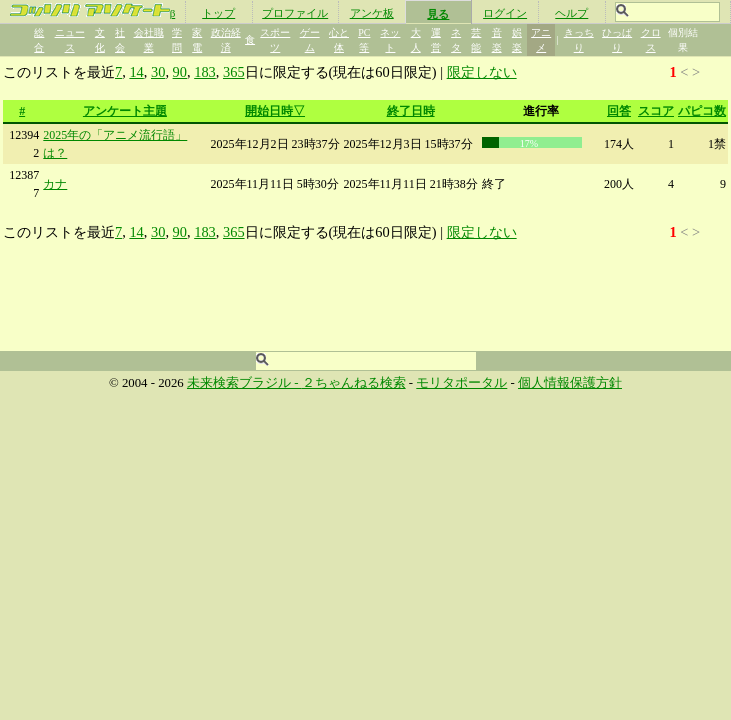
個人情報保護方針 (570, 383)
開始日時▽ (275, 111)
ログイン (505, 13)
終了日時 (411, 111)
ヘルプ (571, 13)
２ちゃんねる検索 (354, 383)
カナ (55, 184)
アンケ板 (372, 13)
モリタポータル (461, 383)
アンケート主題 (125, 111)
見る (438, 14)
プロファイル (295, 13)
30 (158, 72)
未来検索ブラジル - (244, 383)
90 (180, 72)
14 (136, 72)
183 (205, 72)
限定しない (482, 72)
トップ (218, 13)
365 (234, 72)
